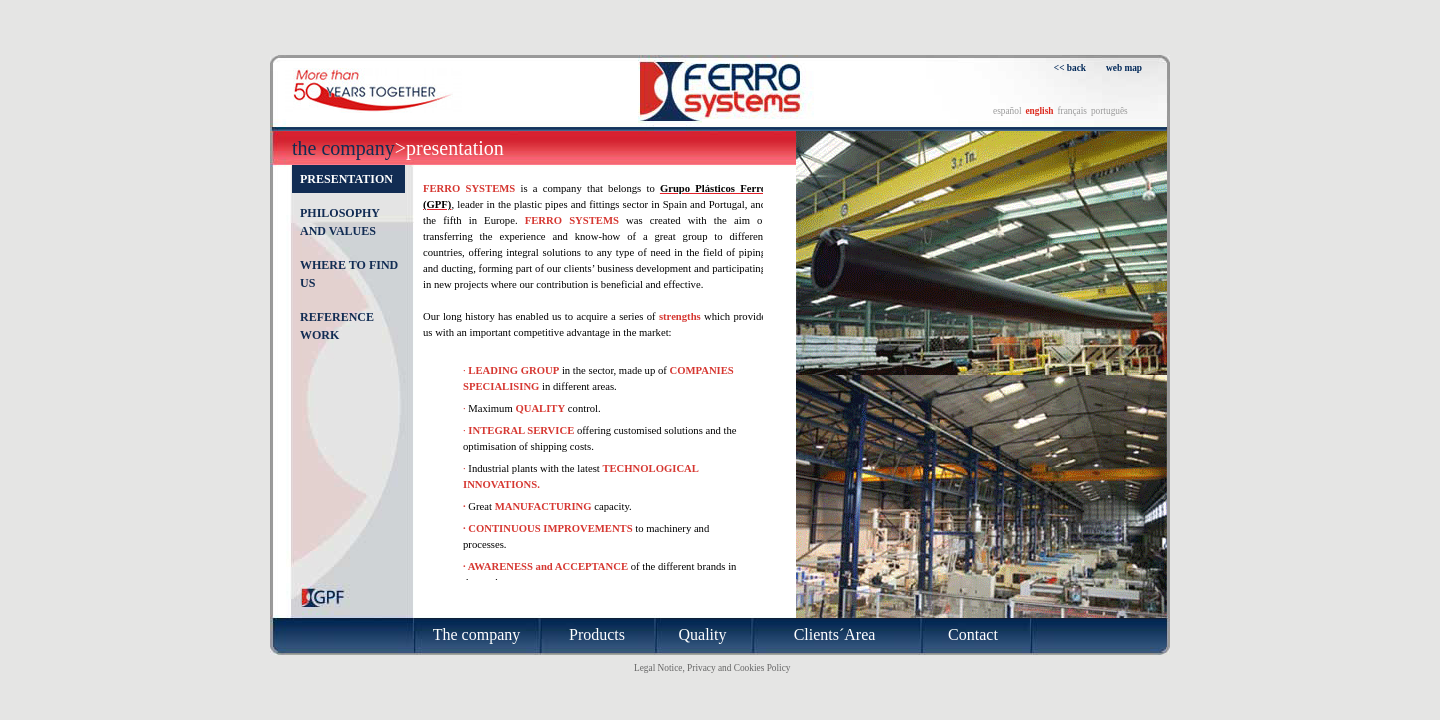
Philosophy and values (340, 222)
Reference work (337, 326)
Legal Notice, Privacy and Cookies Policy (712, 668)
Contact (973, 634)
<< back (1070, 68)
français (1072, 111)
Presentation (346, 179)
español (1007, 111)
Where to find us (349, 274)
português (1109, 111)
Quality (703, 634)
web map (1124, 68)
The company (343, 148)
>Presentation (449, 148)
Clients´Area (835, 634)
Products (597, 634)
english (1039, 111)
